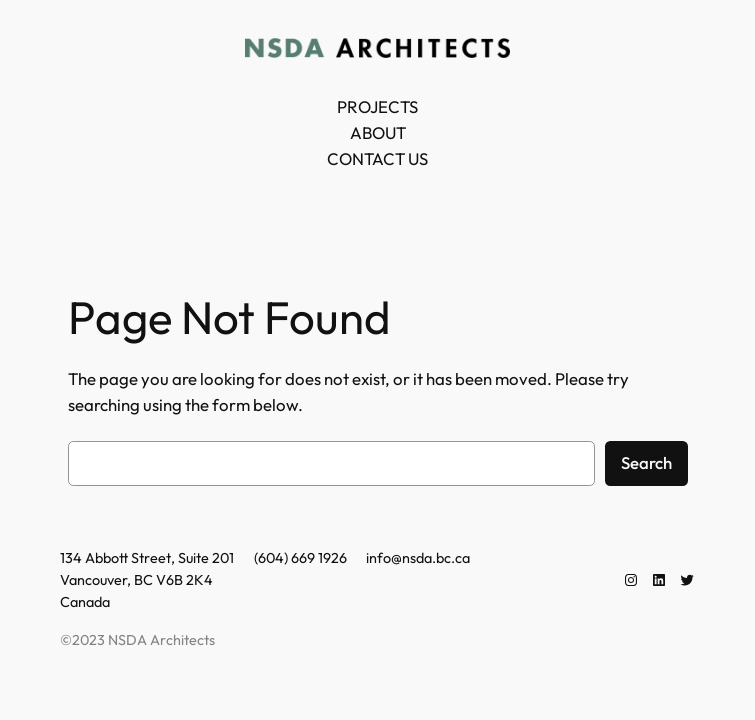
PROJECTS (377, 106)
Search (646, 462)
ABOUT (378, 132)
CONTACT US (377, 158)
